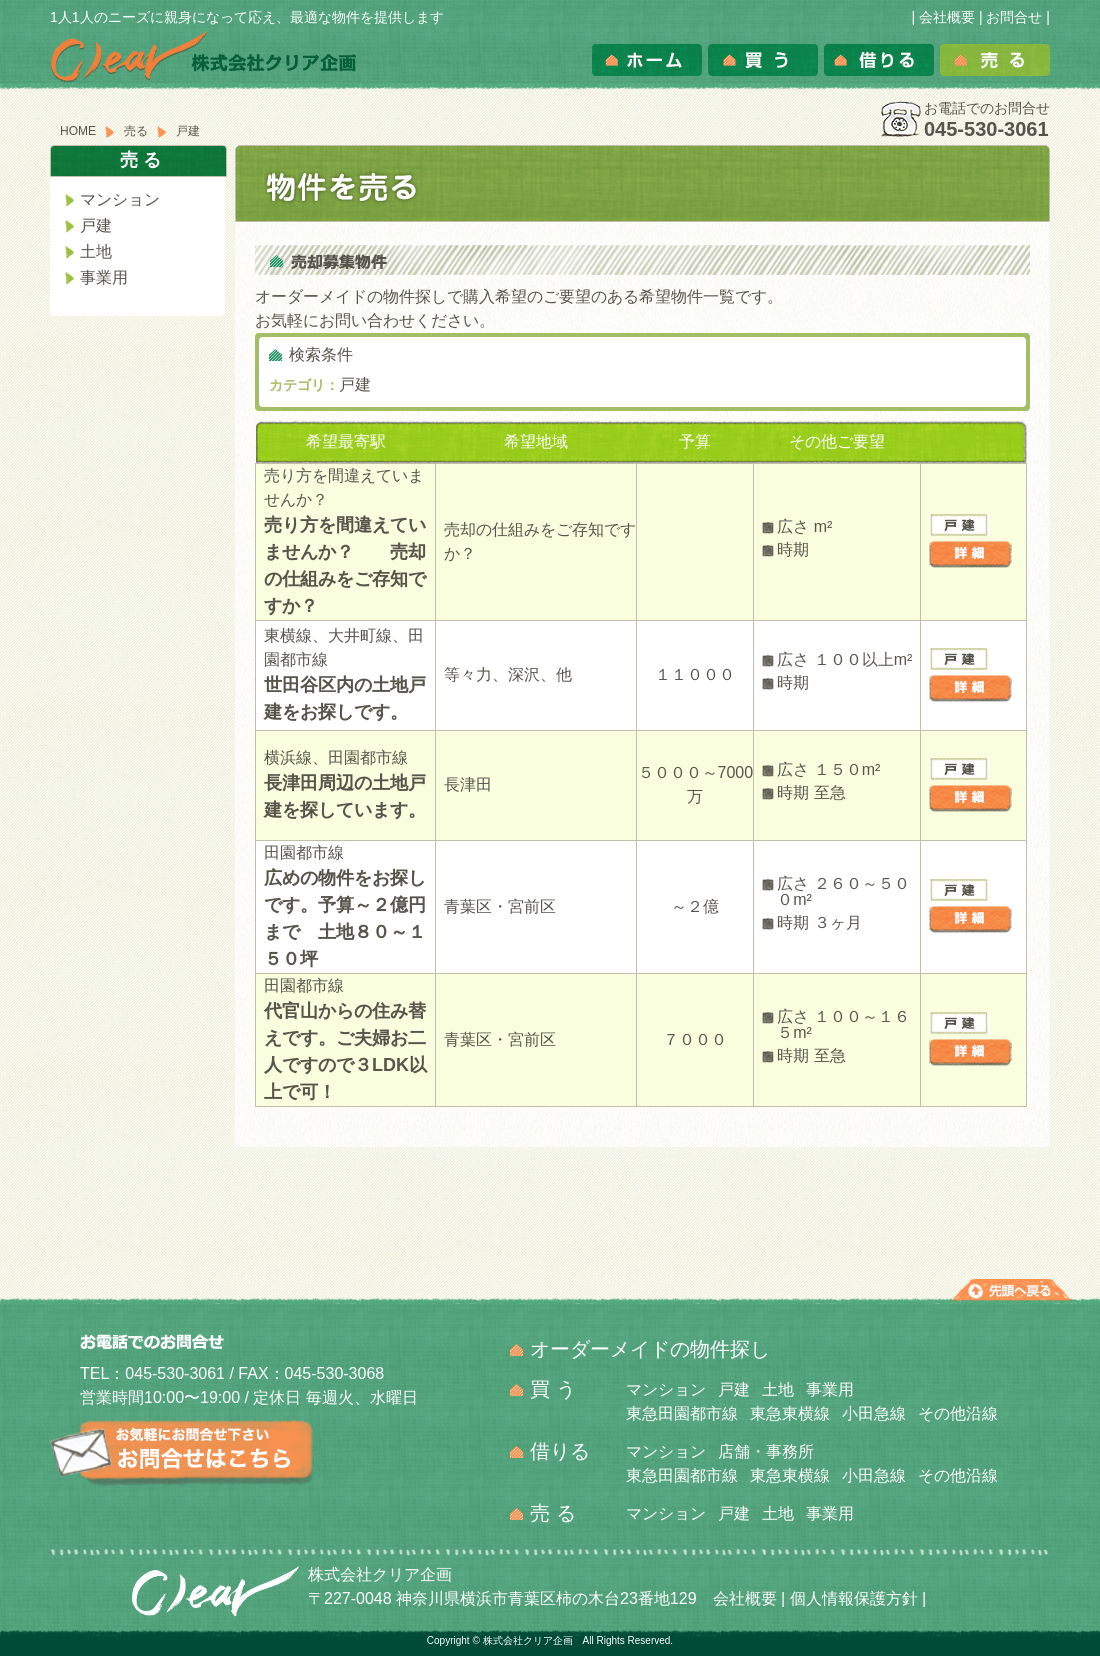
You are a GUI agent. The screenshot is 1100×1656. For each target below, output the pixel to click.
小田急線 (874, 1413)
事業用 (104, 278)
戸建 (96, 226)
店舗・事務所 (766, 1451)
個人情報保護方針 (854, 1598)
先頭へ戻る (1012, 1290)
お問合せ (1014, 17)
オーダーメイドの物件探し (650, 1349)
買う (763, 60)
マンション (120, 200)
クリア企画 (215, 1592)
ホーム (647, 60)
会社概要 (947, 17)
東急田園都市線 (682, 1413)
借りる (879, 60)
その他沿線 (958, 1413)
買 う (553, 1389)
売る (995, 60)
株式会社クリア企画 (203, 57)
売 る (553, 1513)
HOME (78, 131)
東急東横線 (790, 1413)
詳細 (970, 555)
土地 (96, 252)
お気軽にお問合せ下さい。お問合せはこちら (182, 1453)
